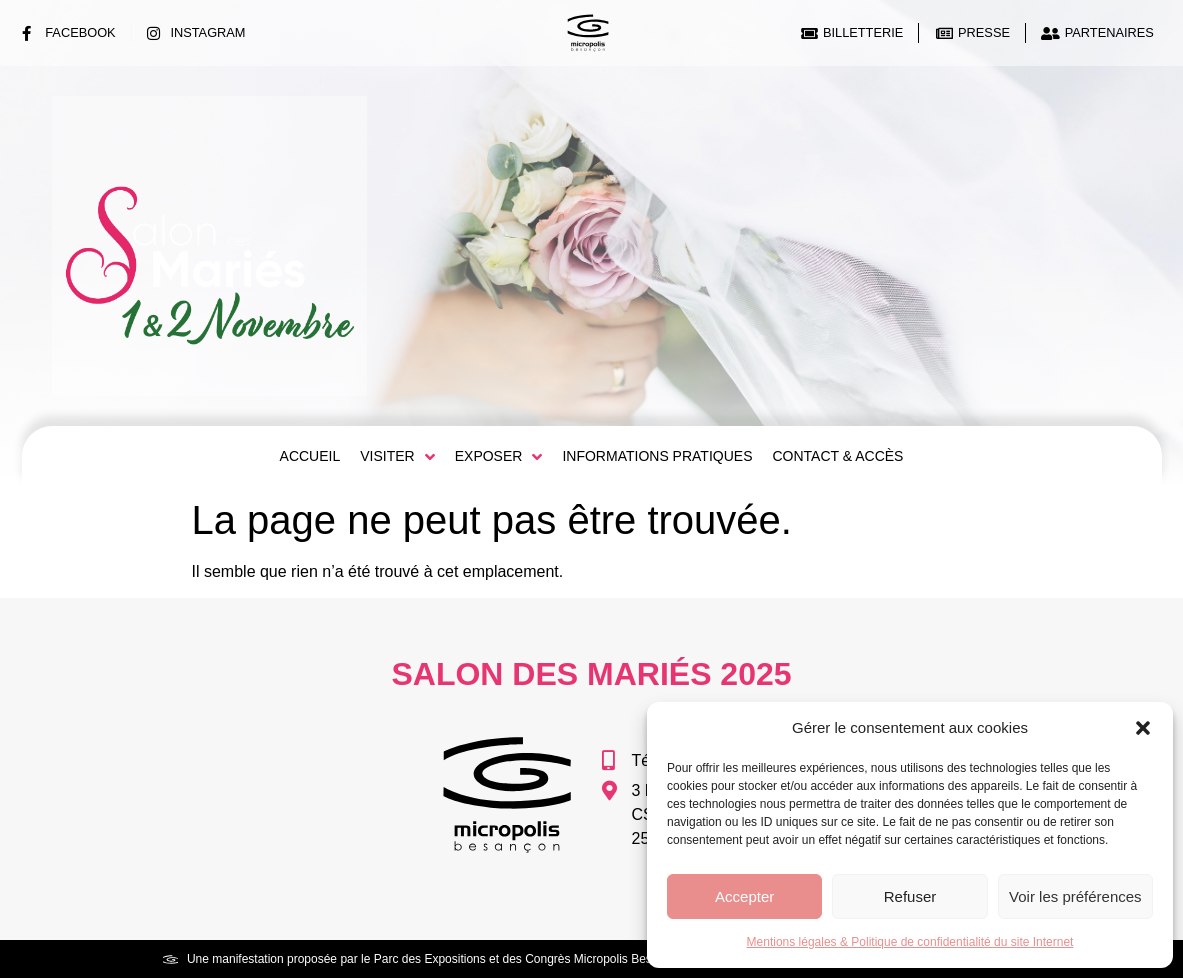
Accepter (744, 896)
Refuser (910, 896)
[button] (1143, 728)
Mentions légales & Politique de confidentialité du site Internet (910, 942)
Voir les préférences (1075, 896)
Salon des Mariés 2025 (591, 674)
